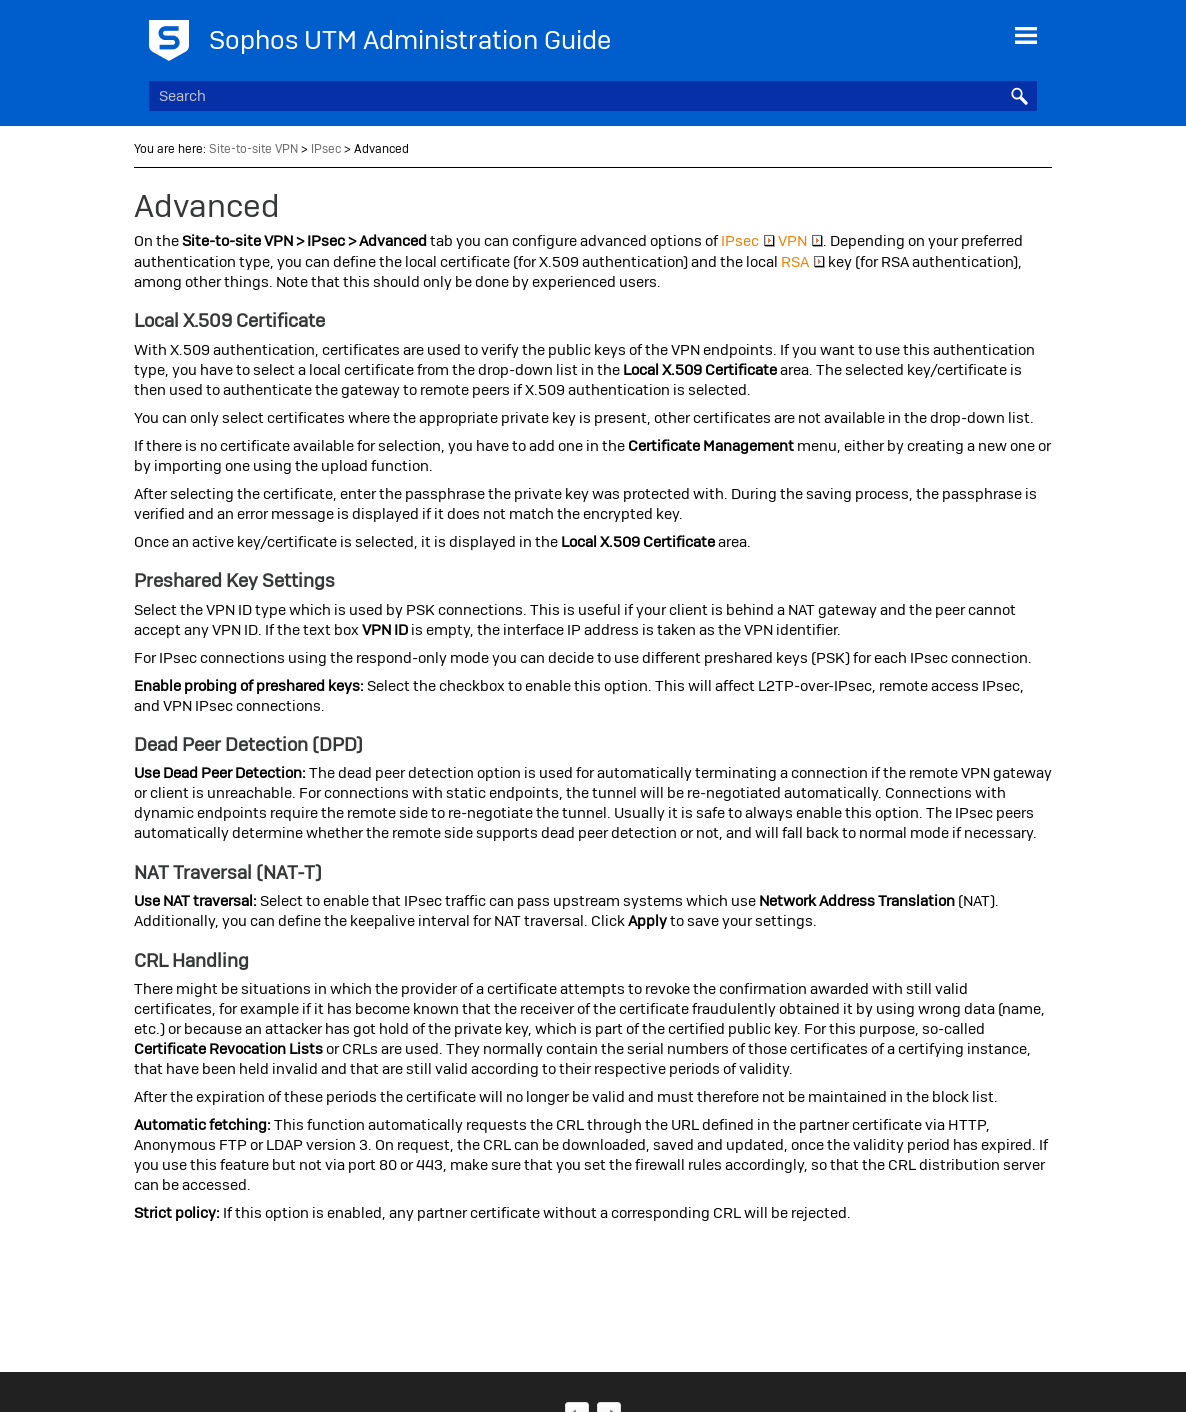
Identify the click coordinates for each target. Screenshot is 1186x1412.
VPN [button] (800, 241)
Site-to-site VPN (253, 149)
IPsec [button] (748, 241)
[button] (1019, 96)
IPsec (326, 149)
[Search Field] (593, 96)
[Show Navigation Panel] (1026, 35)
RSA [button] (803, 262)
